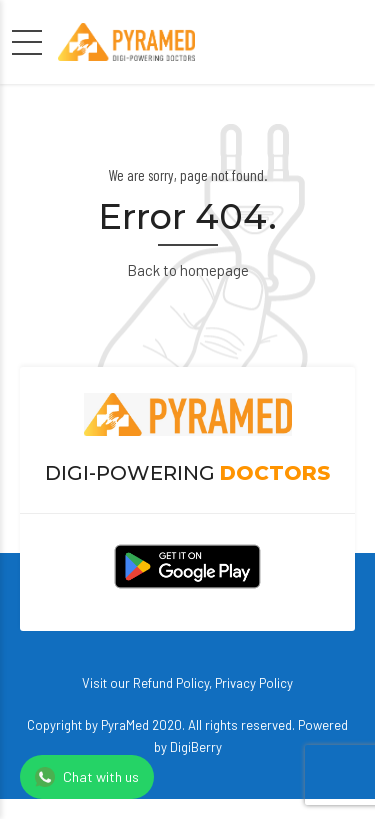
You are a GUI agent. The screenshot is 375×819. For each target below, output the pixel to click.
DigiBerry (196, 747)
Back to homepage (188, 270)
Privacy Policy (254, 683)
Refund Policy (171, 683)
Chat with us (87, 777)
